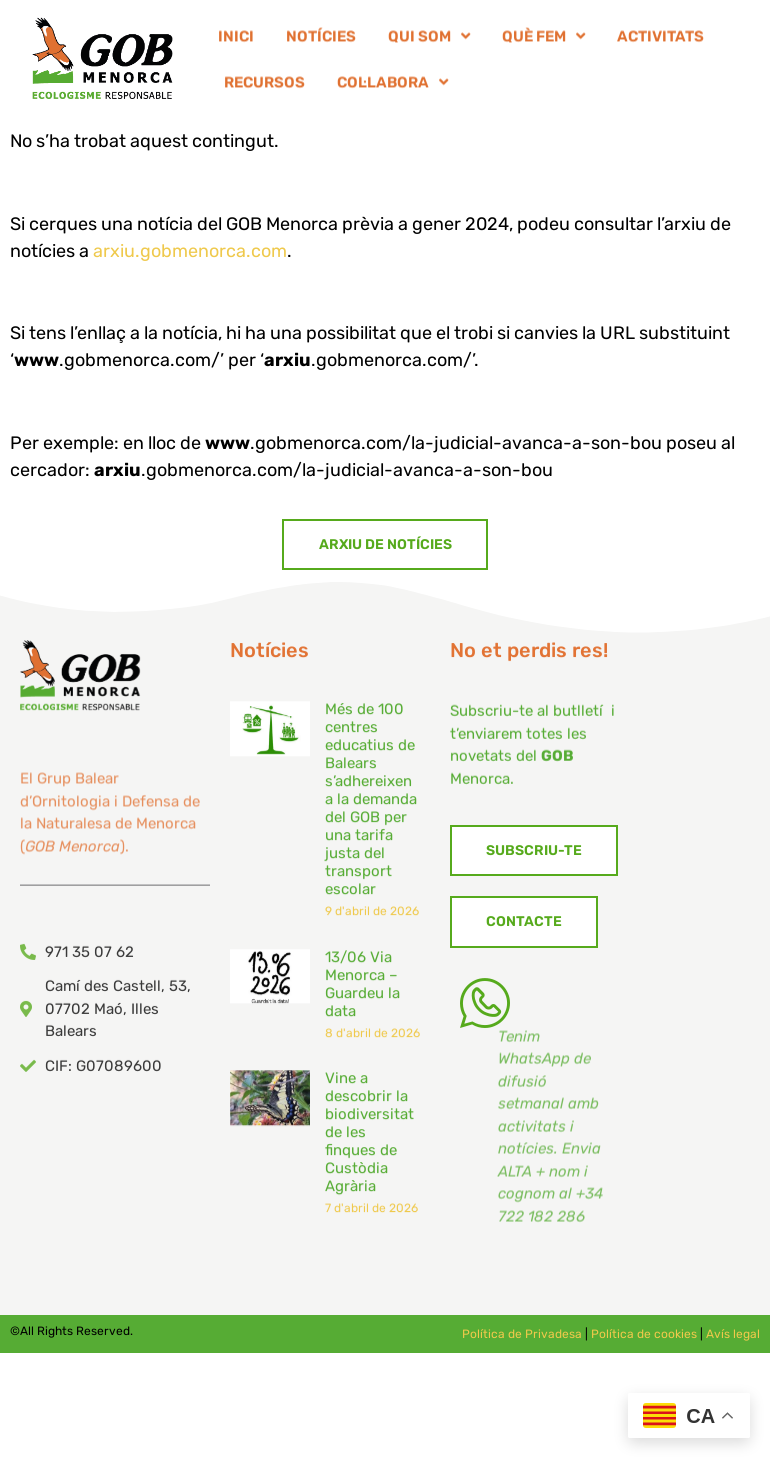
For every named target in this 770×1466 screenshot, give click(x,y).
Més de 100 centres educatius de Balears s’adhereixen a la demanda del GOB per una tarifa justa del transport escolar (371, 825)
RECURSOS (264, 86)
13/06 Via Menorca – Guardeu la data (362, 1010)
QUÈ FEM (543, 40)
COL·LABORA (392, 86)
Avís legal (733, 1334)
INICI (236, 40)
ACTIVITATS (660, 40)
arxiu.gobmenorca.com (190, 251)
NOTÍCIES (321, 40)
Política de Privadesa (522, 1334)
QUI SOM (429, 40)
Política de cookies (644, 1334)
